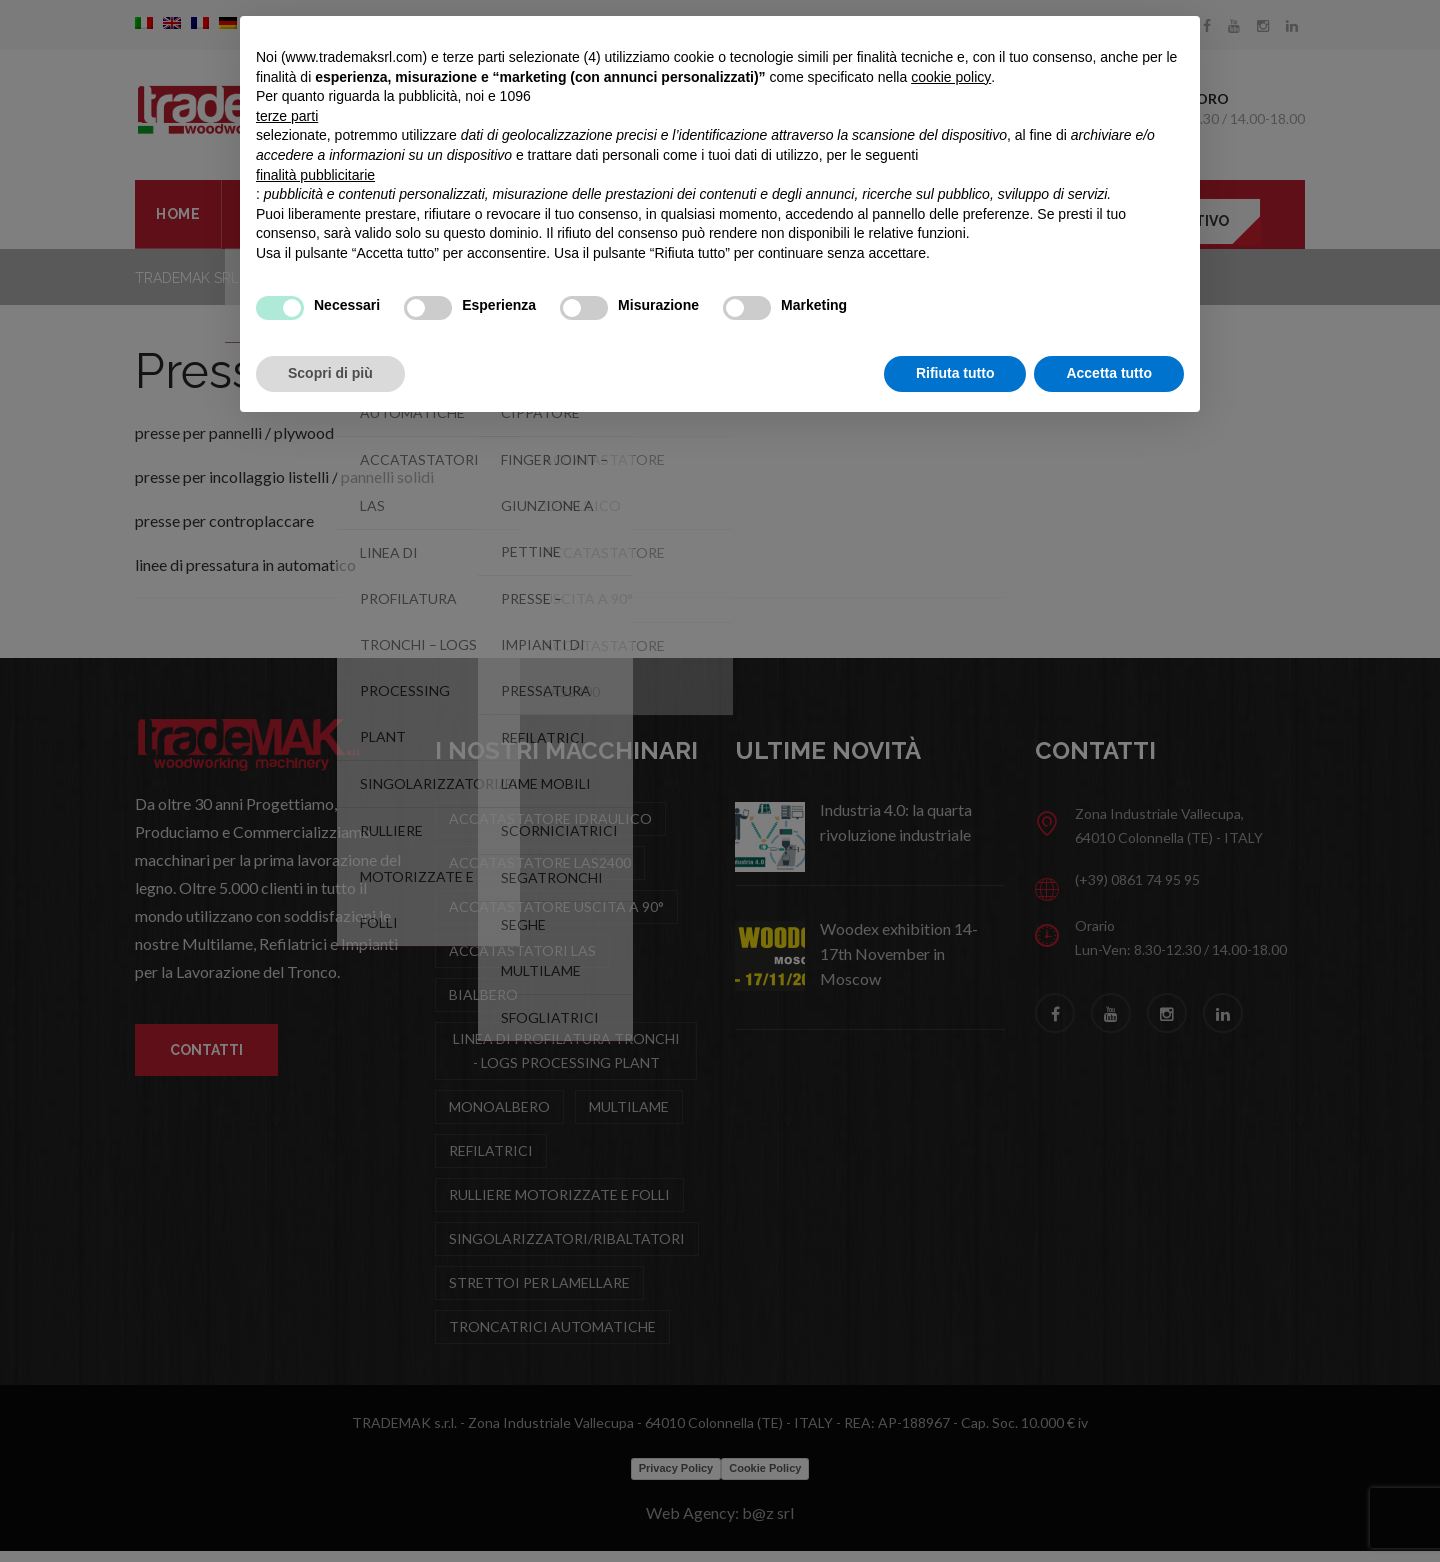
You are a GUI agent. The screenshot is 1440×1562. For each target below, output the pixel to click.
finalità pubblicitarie (315, 175)
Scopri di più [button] (330, 373)
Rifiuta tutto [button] (955, 373)
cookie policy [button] (951, 77)
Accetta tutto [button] (1109, 373)
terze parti (287, 116)
